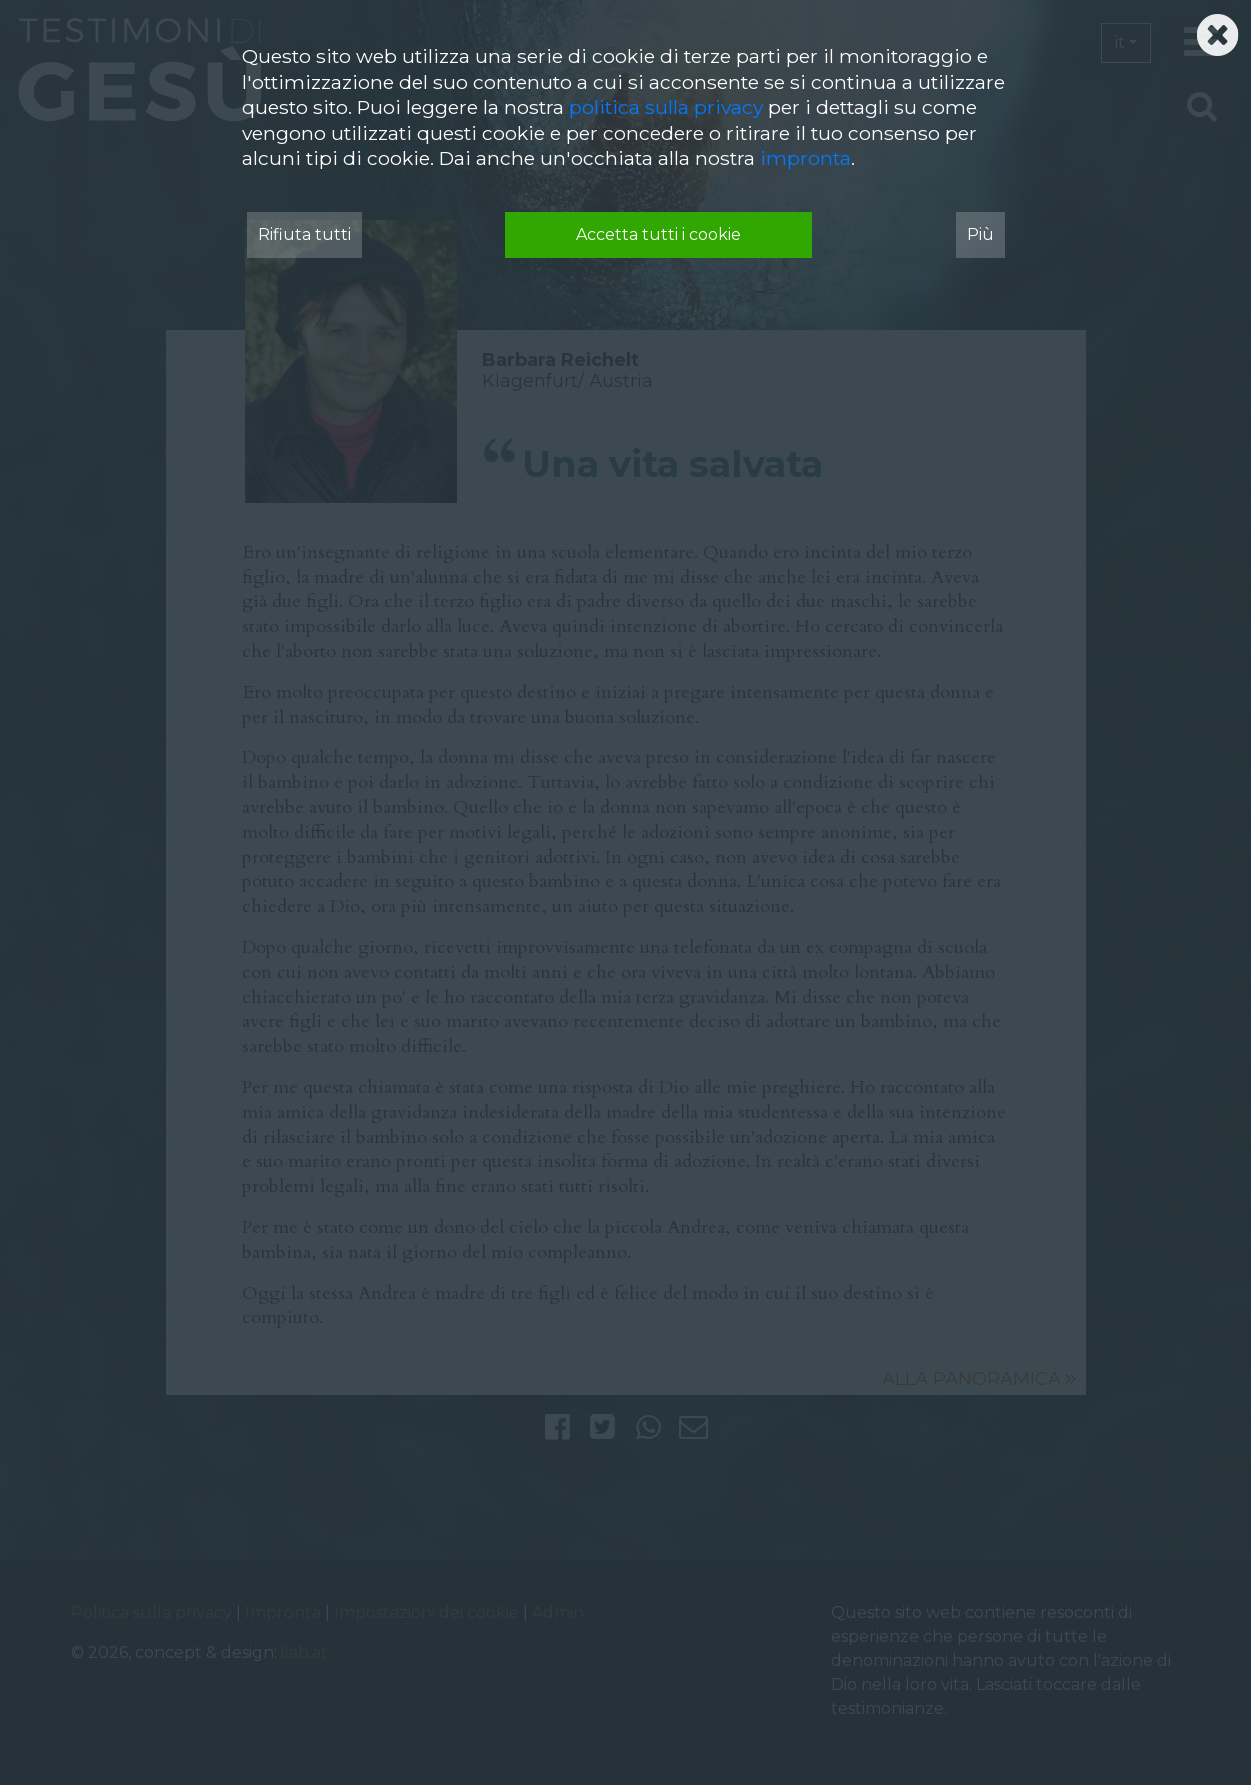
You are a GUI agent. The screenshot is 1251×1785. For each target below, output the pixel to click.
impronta (805, 158)
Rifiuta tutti (304, 234)
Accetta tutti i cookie (658, 234)
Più (980, 234)
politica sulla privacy (666, 107)
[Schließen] (1217, 29)
